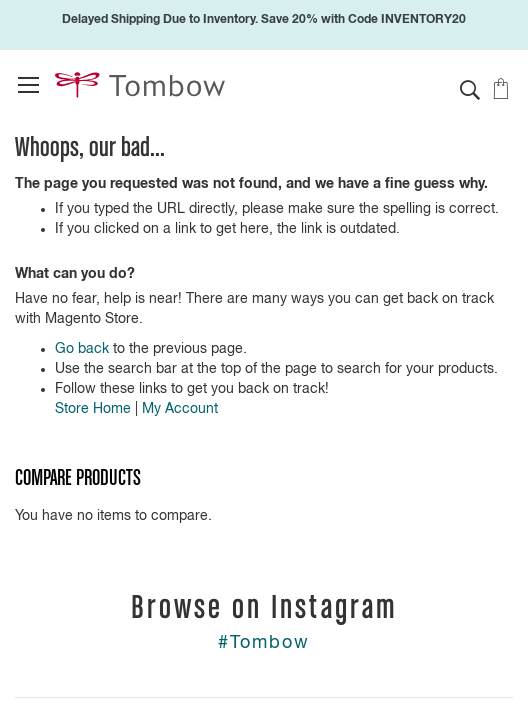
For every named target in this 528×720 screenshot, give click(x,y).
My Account (180, 409)
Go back (82, 349)
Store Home (93, 409)
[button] (470, 90)
